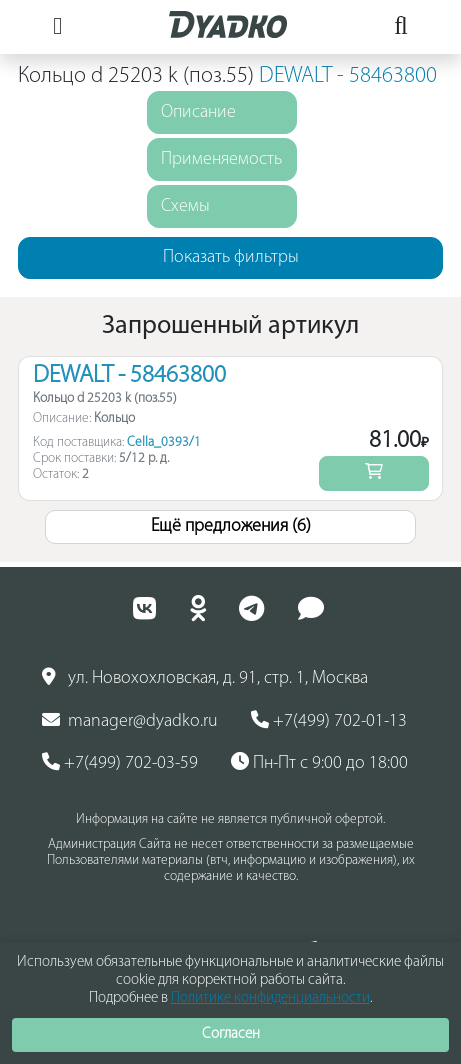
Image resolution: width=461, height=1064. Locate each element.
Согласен (231, 1034)
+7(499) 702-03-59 (120, 763)
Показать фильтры (231, 257)
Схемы (185, 206)
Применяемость (221, 159)
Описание (198, 112)
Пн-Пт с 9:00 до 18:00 (319, 763)
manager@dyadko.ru (130, 721)
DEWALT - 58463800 (348, 76)
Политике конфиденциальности (270, 998)
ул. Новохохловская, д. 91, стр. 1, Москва (205, 678)
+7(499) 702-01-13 (329, 721)
